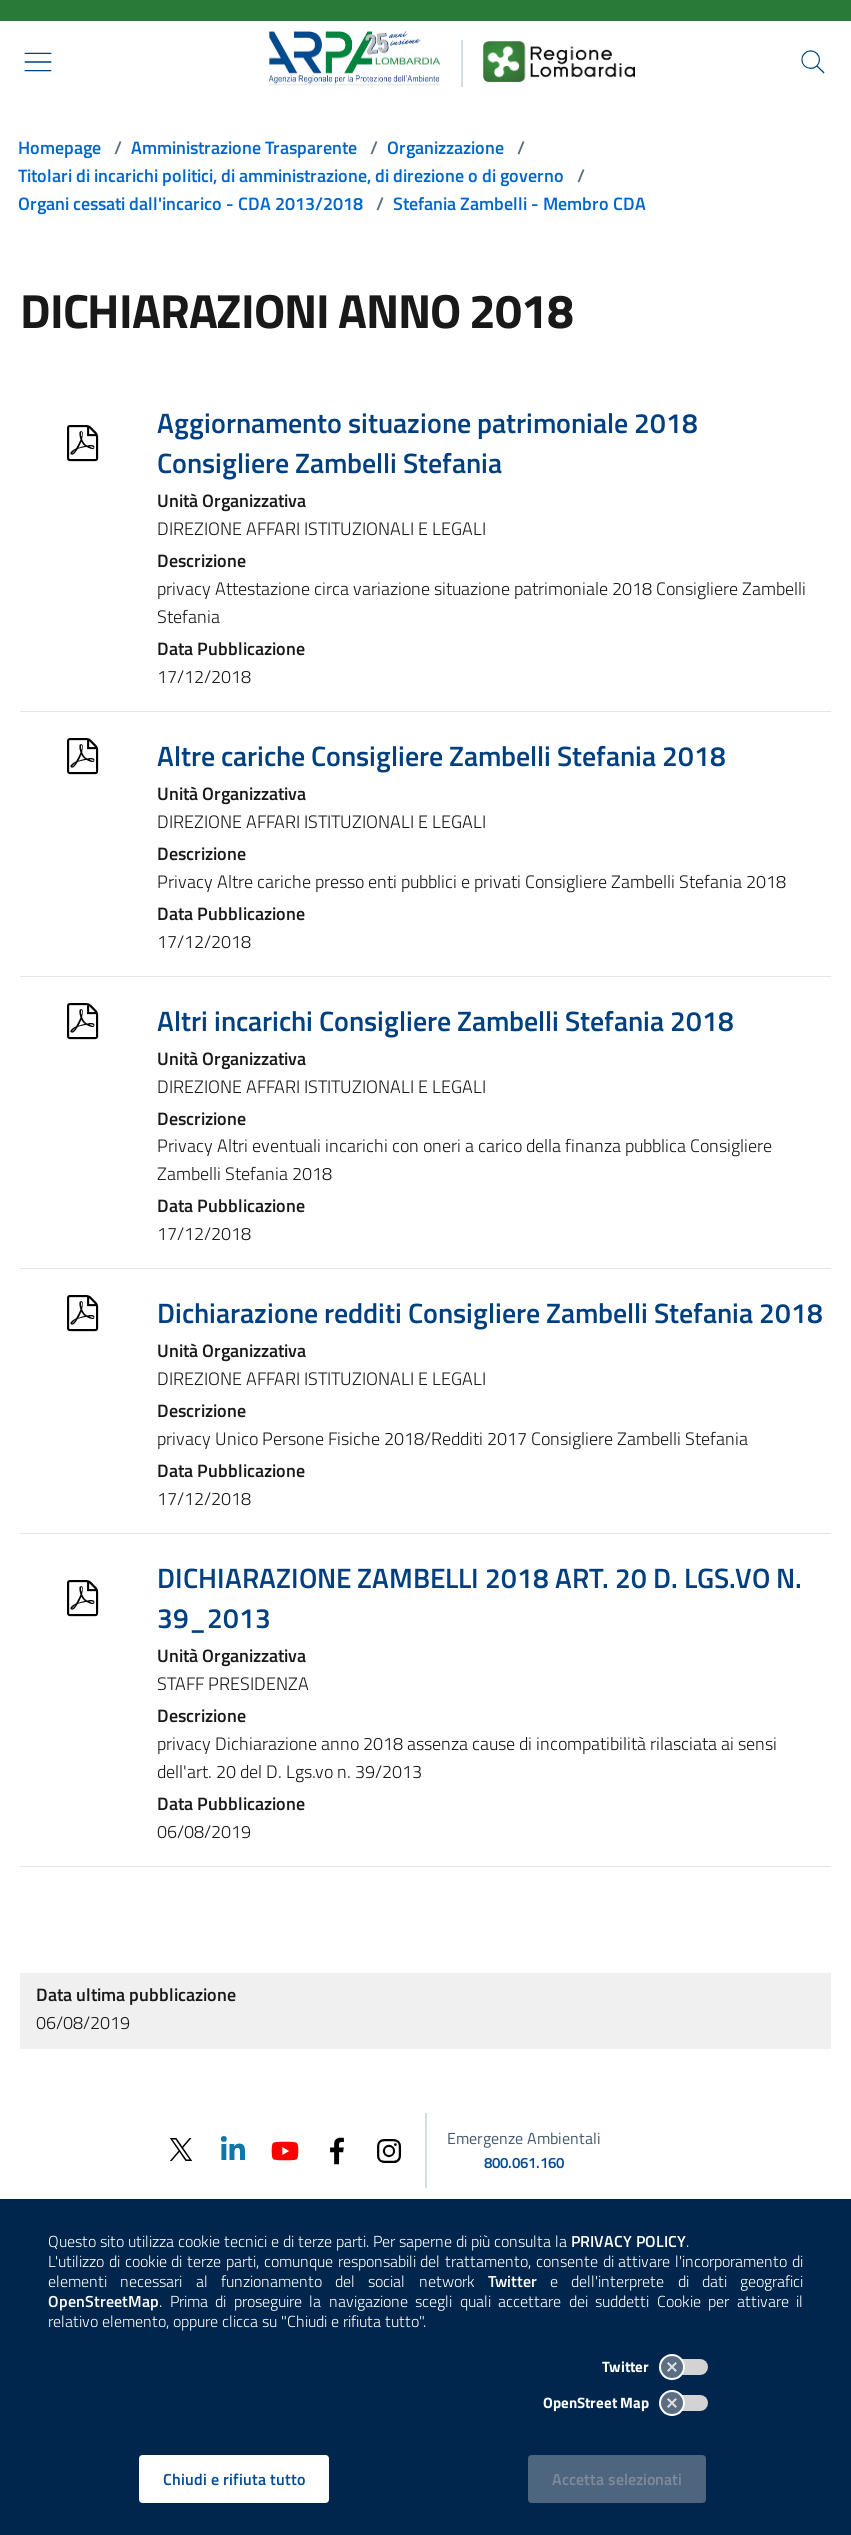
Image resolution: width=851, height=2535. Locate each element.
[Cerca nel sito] (813, 62)
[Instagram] (389, 2148)
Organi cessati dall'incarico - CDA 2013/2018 (190, 203)
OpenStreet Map (625, 2402)
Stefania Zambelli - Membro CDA (519, 203)
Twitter (655, 2366)
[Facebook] (337, 2148)
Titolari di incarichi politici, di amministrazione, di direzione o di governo (291, 175)
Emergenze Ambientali (524, 2138)
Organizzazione (445, 147)
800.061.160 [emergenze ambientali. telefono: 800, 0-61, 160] (524, 2162)
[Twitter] (181, 2150)
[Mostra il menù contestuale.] (38, 62)
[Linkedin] (233, 2148)
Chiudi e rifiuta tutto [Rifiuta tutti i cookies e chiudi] (234, 2479)
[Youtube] (285, 2148)
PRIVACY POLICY (628, 2241)
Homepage (59, 147)
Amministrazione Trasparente (244, 147)
